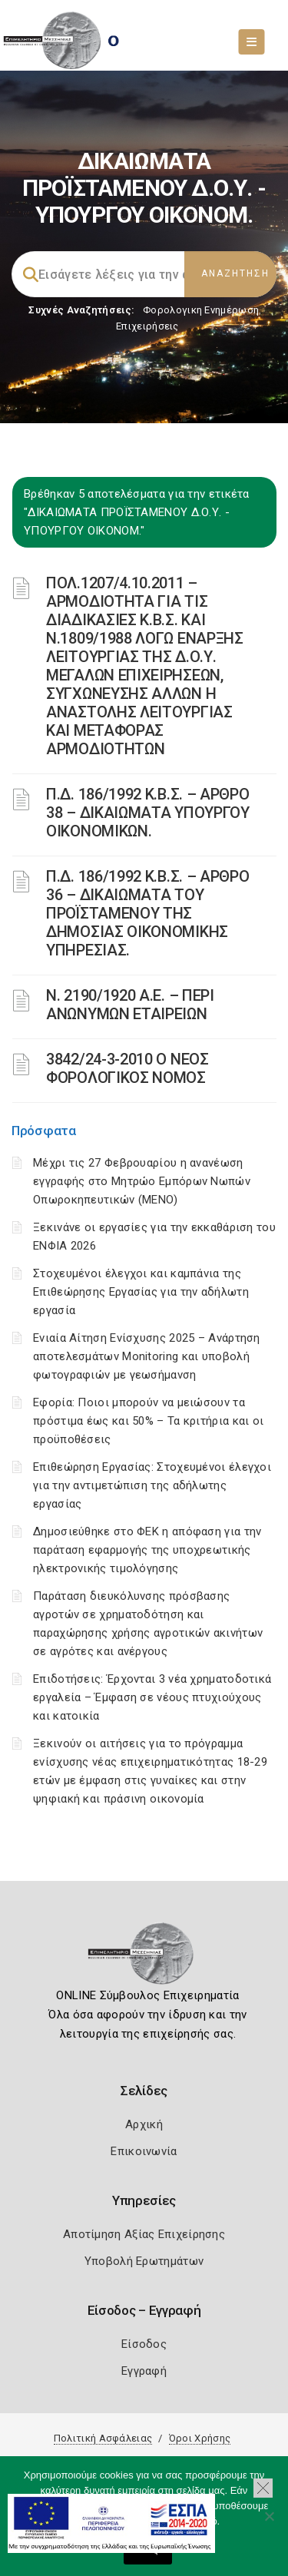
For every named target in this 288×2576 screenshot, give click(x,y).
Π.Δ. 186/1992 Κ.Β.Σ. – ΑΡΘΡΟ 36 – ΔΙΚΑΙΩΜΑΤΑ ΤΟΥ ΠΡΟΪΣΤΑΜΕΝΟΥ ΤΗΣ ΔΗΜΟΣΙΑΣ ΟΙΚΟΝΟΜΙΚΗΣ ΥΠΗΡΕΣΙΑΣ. (148, 913)
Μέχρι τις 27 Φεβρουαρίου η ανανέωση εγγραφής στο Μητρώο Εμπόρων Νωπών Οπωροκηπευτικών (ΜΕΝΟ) (141, 1181)
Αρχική (144, 2124)
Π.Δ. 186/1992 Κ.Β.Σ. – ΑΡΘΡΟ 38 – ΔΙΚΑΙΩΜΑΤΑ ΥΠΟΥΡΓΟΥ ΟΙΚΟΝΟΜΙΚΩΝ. (148, 812)
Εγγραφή (144, 2371)
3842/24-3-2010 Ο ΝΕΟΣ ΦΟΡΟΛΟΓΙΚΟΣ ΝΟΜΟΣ (127, 1068)
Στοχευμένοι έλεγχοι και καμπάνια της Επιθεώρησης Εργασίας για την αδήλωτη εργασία (141, 1291)
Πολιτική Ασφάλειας (103, 2438)
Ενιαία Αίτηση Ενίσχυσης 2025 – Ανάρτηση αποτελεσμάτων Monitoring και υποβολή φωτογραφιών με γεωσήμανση (146, 1356)
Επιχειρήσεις (147, 326)
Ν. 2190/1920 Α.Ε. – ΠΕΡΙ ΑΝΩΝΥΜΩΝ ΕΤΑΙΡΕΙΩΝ (130, 1004)
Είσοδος (144, 2344)
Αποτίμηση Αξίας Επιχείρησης (144, 2234)
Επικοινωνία (144, 2151)
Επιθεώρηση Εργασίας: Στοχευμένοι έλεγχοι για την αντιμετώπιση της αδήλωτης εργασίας (152, 1485)
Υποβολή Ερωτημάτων (144, 2261)
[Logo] (144, 1958)
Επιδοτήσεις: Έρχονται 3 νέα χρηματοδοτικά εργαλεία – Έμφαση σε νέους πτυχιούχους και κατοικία (152, 1697)
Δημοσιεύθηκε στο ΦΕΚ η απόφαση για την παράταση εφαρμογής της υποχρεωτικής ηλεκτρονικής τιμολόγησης (147, 1550)
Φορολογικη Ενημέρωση (201, 310)
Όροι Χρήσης (199, 2438)
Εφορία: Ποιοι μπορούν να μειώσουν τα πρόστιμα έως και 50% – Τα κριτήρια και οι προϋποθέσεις (148, 1421)
